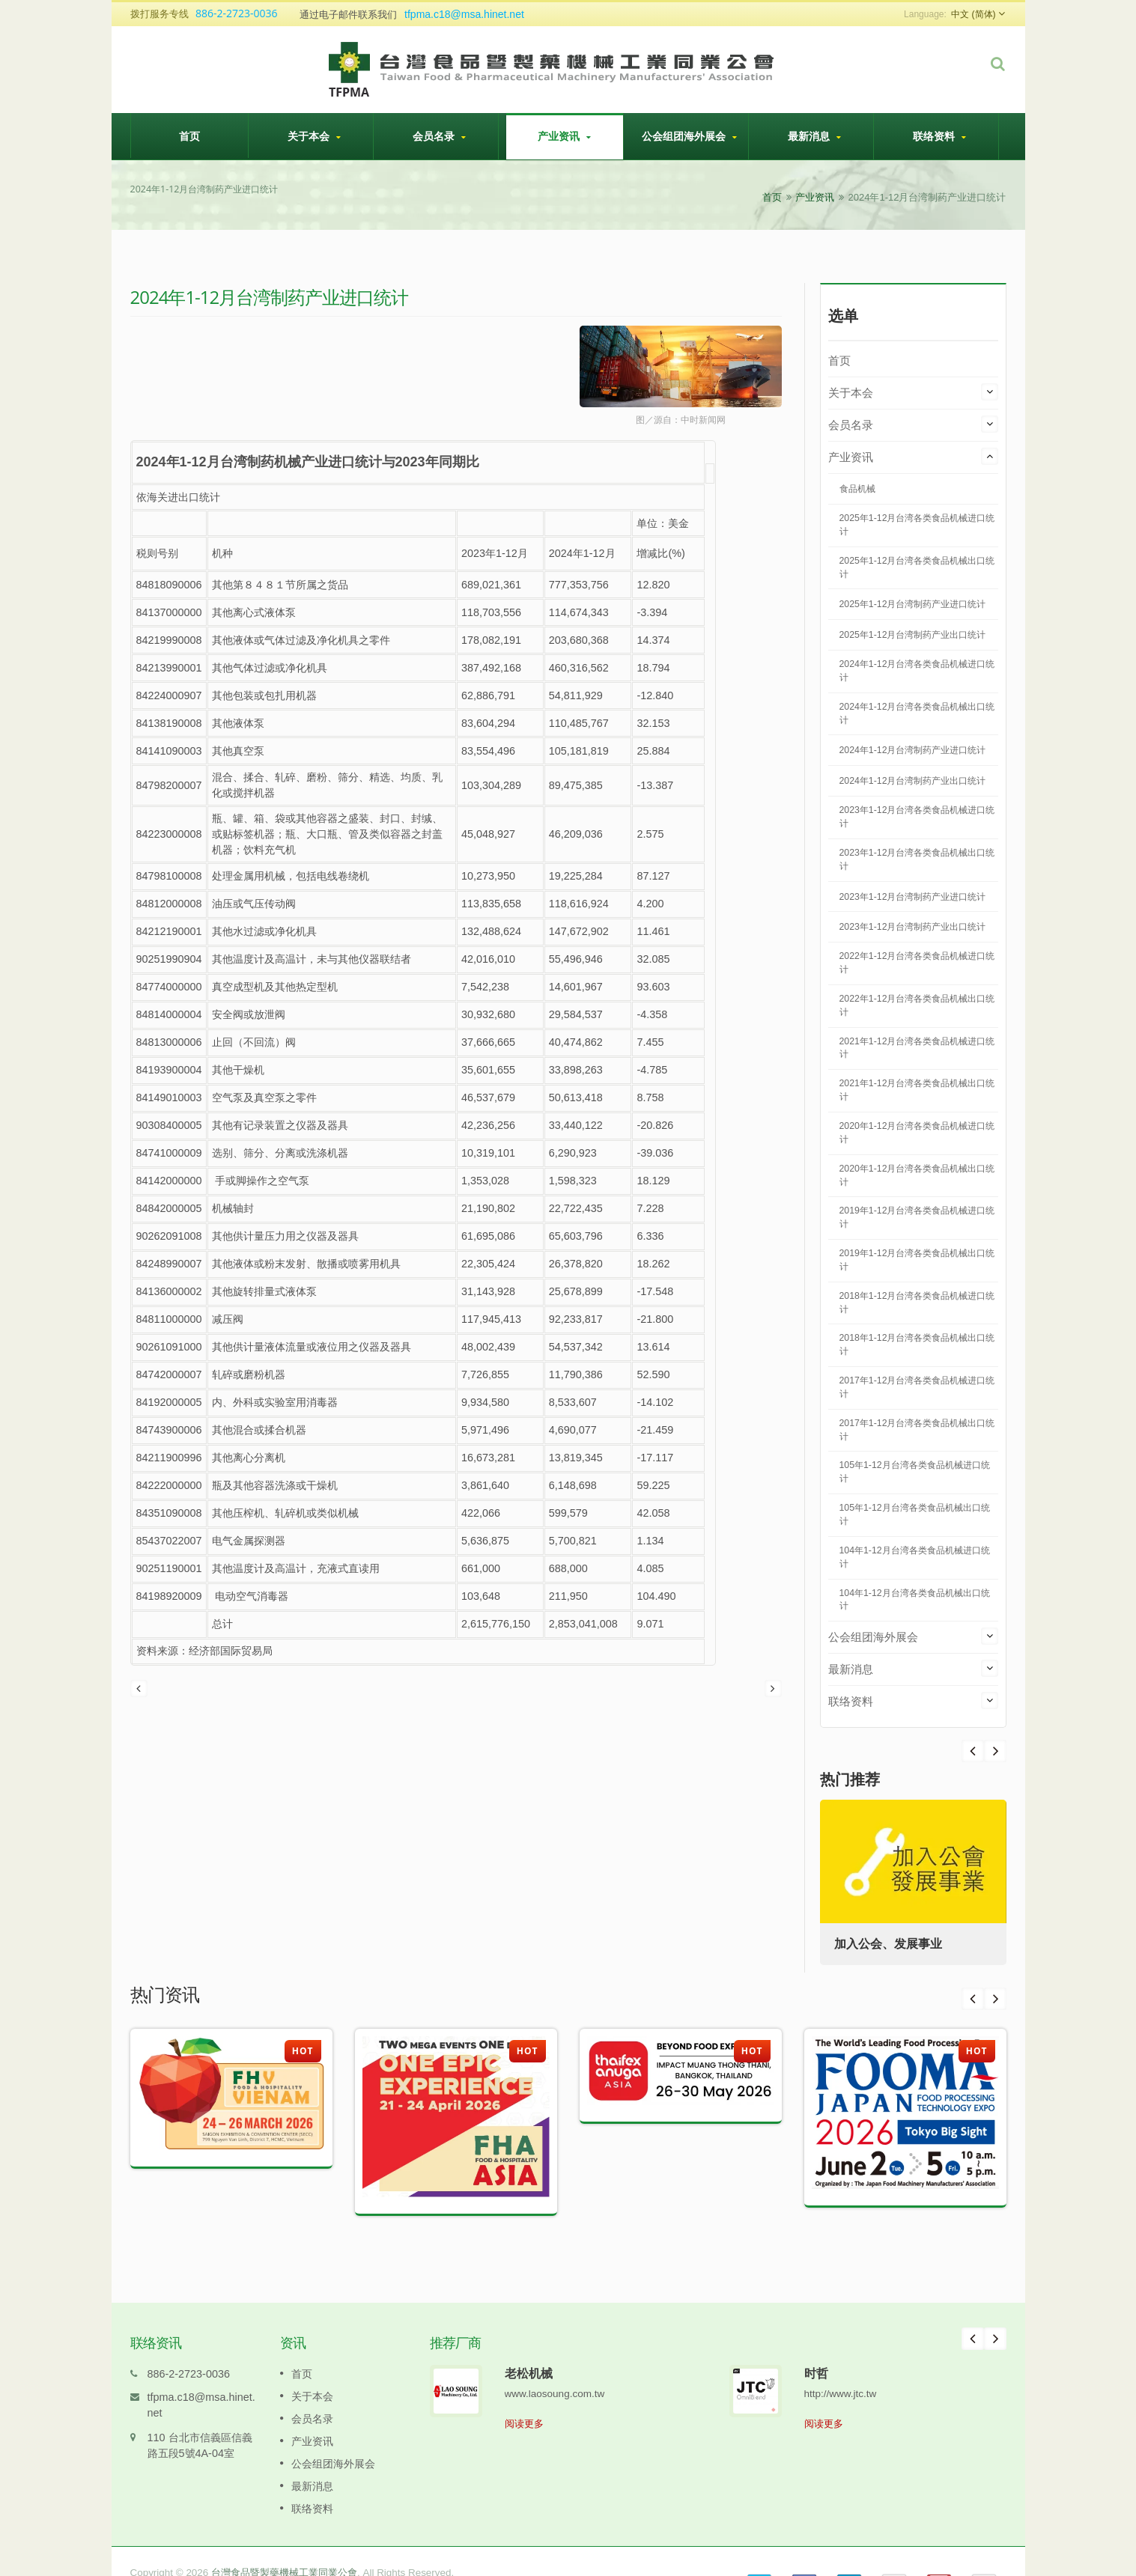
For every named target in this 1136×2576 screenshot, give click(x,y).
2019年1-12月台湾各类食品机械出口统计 (917, 1260)
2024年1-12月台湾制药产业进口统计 (912, 750)
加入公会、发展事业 (889, 1943)
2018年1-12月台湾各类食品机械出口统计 (917, 1344)
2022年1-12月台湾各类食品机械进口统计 (917, 963)
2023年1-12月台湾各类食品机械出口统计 (917, 859)
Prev (995, 1751)
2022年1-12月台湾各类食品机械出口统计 (917, 1005)
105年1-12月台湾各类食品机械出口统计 (914, 1514)
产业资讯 (564, 136)
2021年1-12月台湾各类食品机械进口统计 (917, 1048)
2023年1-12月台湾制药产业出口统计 (912, 927)
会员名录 (439, 136)
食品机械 (857, 489)
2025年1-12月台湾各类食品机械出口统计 (917, 567)
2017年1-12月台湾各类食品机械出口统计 (917, 1430)
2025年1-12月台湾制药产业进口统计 (912, 604)
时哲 (816, 2350)
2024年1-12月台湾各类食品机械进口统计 (917, 671)
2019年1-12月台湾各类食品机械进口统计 (917, 1217)
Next (973, 1751)
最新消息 (814, 136)
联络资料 (939, 136)
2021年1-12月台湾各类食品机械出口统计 (917, 1090)
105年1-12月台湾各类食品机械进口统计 (914, 1472)
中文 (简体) (973, 14)
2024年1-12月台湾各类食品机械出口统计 (917, 713)
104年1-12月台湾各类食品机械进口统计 (914, 1557)
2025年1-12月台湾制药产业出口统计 (912, 635)
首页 (189, 135)
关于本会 (314, 136)
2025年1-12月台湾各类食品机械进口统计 (917, 525)
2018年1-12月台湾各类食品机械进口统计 (917, 1303)
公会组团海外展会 (689, 136)
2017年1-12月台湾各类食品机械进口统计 (917, 1387)
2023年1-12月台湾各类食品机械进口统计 (917, 817)
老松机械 (529, 2350)
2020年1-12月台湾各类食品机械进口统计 (917, 1133)
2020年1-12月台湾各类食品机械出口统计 (917, 1175)
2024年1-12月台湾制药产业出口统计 (912, 781)
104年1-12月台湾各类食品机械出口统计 (914, 1600)
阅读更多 (524, 2401)
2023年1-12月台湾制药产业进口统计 (912, 897)
